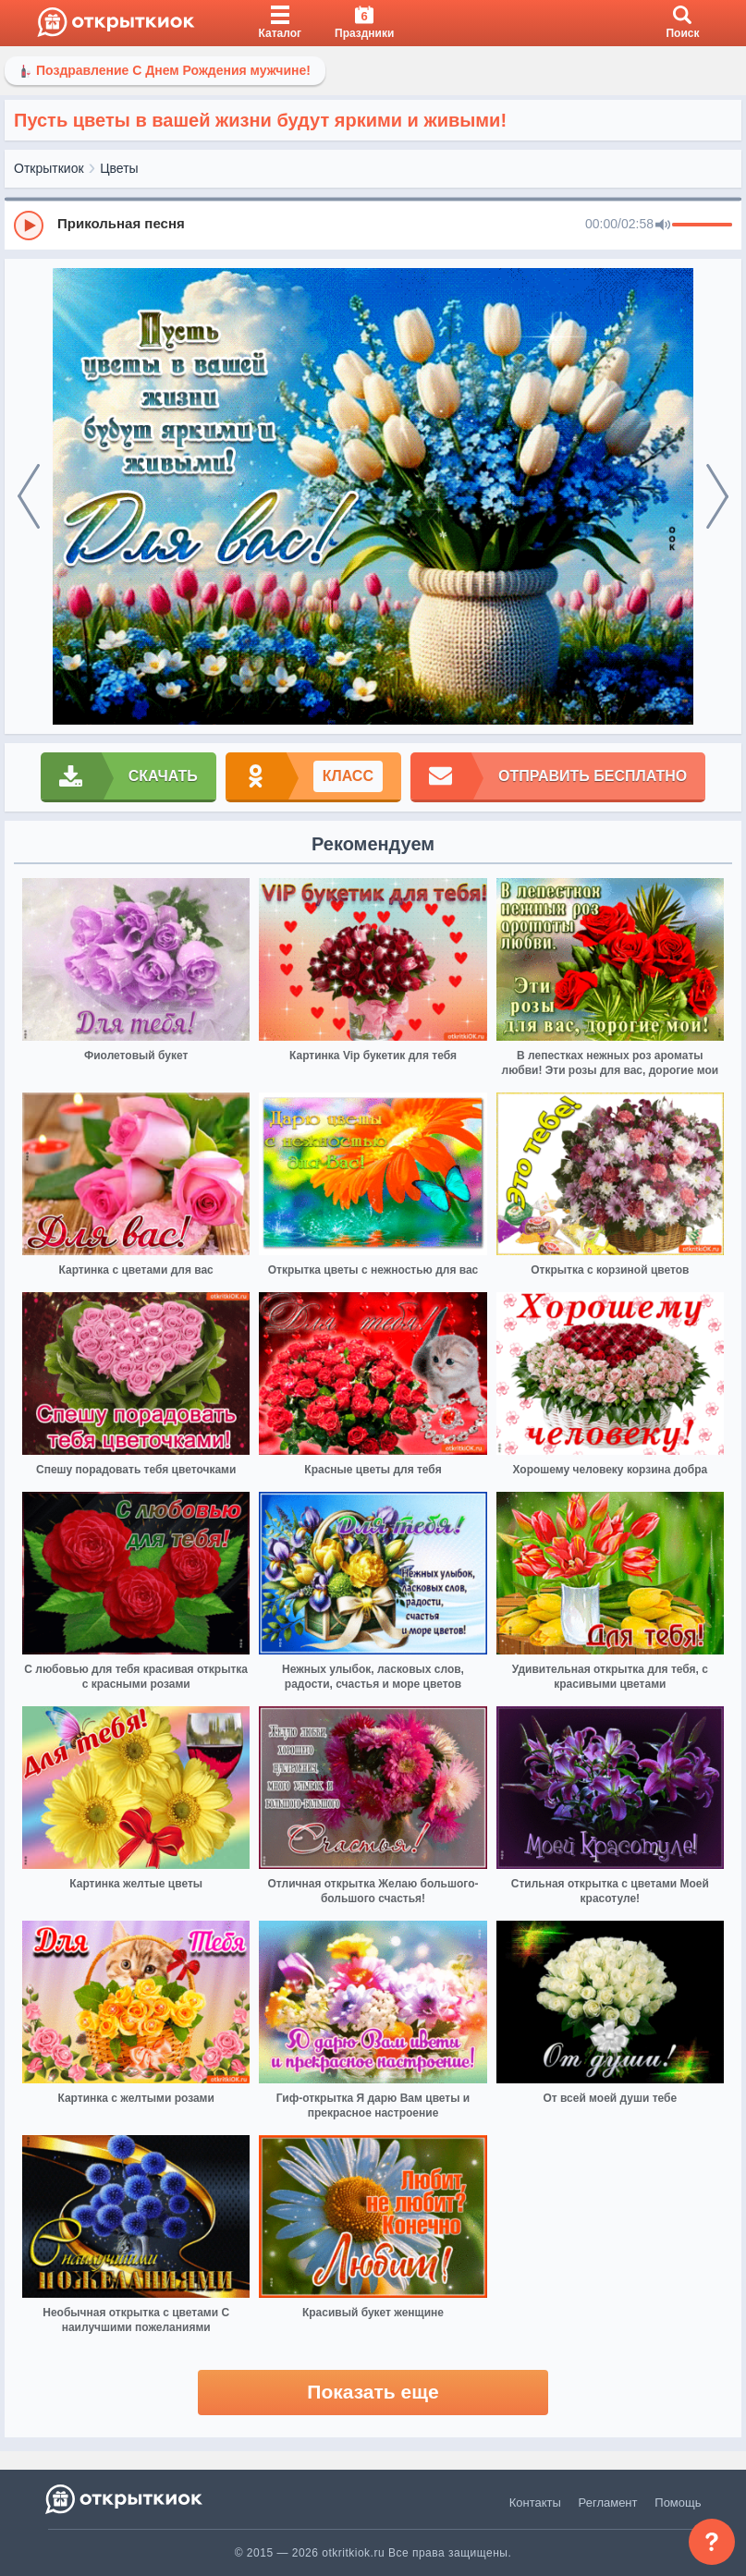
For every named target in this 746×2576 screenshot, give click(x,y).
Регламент (608, 2502)
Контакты (535, 2502)
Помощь (677, 2502)
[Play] (28, 225)
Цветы (119, 168)
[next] (717, 497)
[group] (373, 225)
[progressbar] (702, 225)
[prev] (28, 497)
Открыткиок (49, 168)
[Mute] (663, 225)
